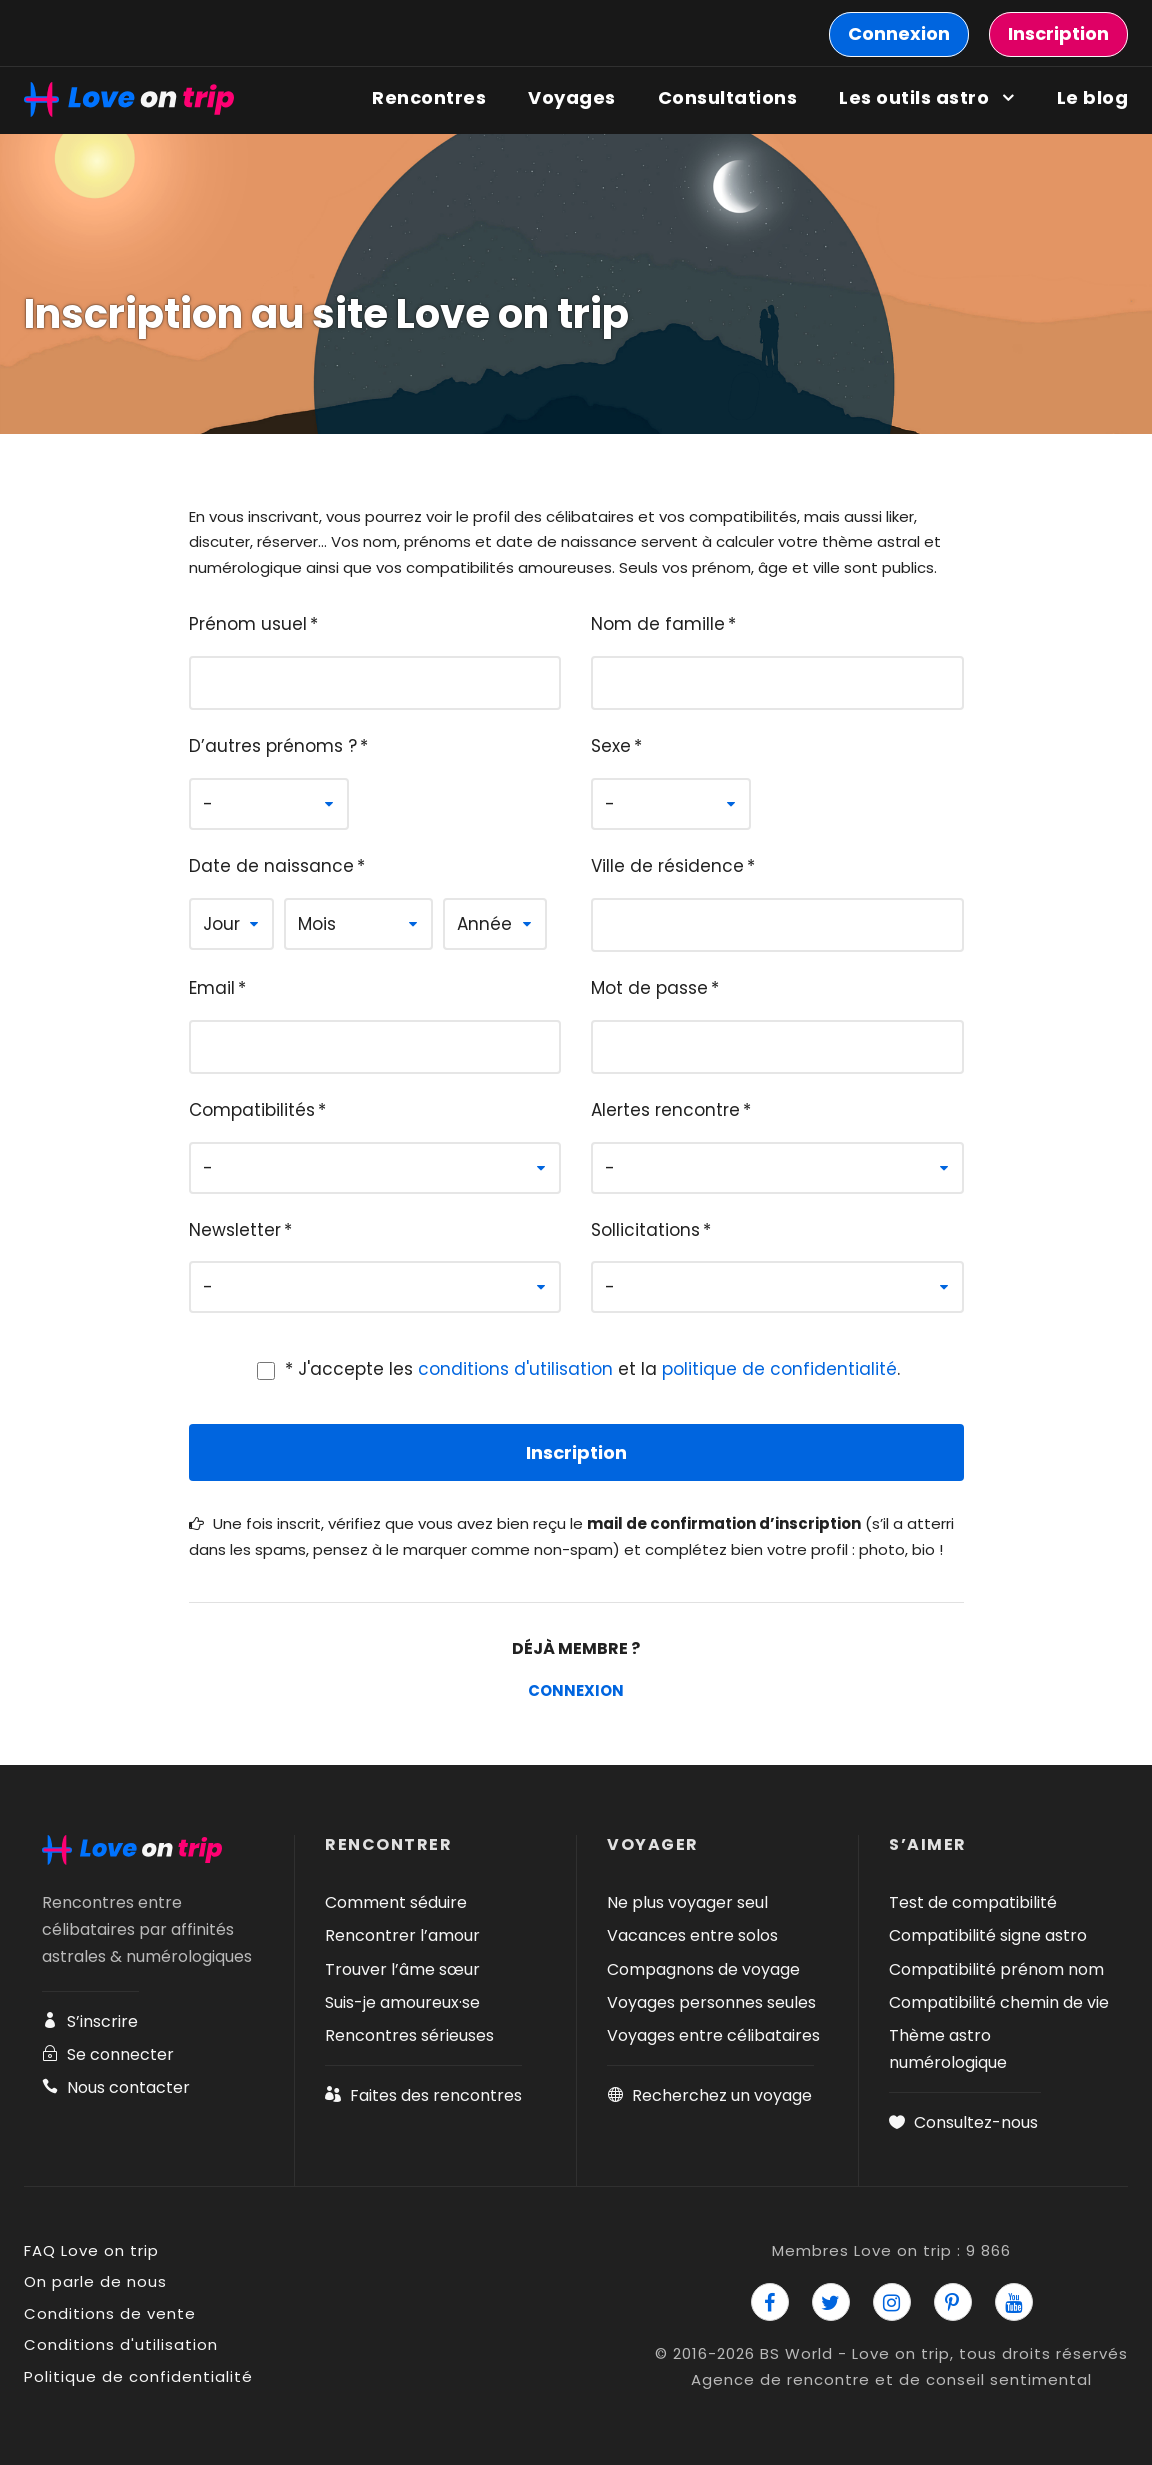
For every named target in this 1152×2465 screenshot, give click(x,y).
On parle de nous (95, 2281)
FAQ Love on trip (91, 2250)
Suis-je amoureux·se (402, 2002)
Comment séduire (396, 1902)
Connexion (576, 1690)
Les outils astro (914, 97)
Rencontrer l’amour (402, 1935)
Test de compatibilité (973, 1902)
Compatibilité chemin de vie (999, 2002)
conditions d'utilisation (515, 1369)
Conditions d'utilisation (121, 2344)
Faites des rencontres (423, 2095)
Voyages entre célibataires (713, 2035)
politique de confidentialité (779, 1369)
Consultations (728, 97)
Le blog (1093, 97)
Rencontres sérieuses (409, 2035)
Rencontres (429, 97)
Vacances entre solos (692, 1935)
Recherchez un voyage (709, 2095)
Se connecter (108, 2054)
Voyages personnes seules (711, 2002)
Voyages (572, 97)
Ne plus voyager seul (687, 1902)
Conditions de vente (110, 2313)
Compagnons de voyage (703, 1969)
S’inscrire (90, 2021)
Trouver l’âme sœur (402, 1969)
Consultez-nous (963, 2122)
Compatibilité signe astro (988, 1935)
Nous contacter (116, 2087)
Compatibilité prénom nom (996, 1969)
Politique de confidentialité (138, 2376)
